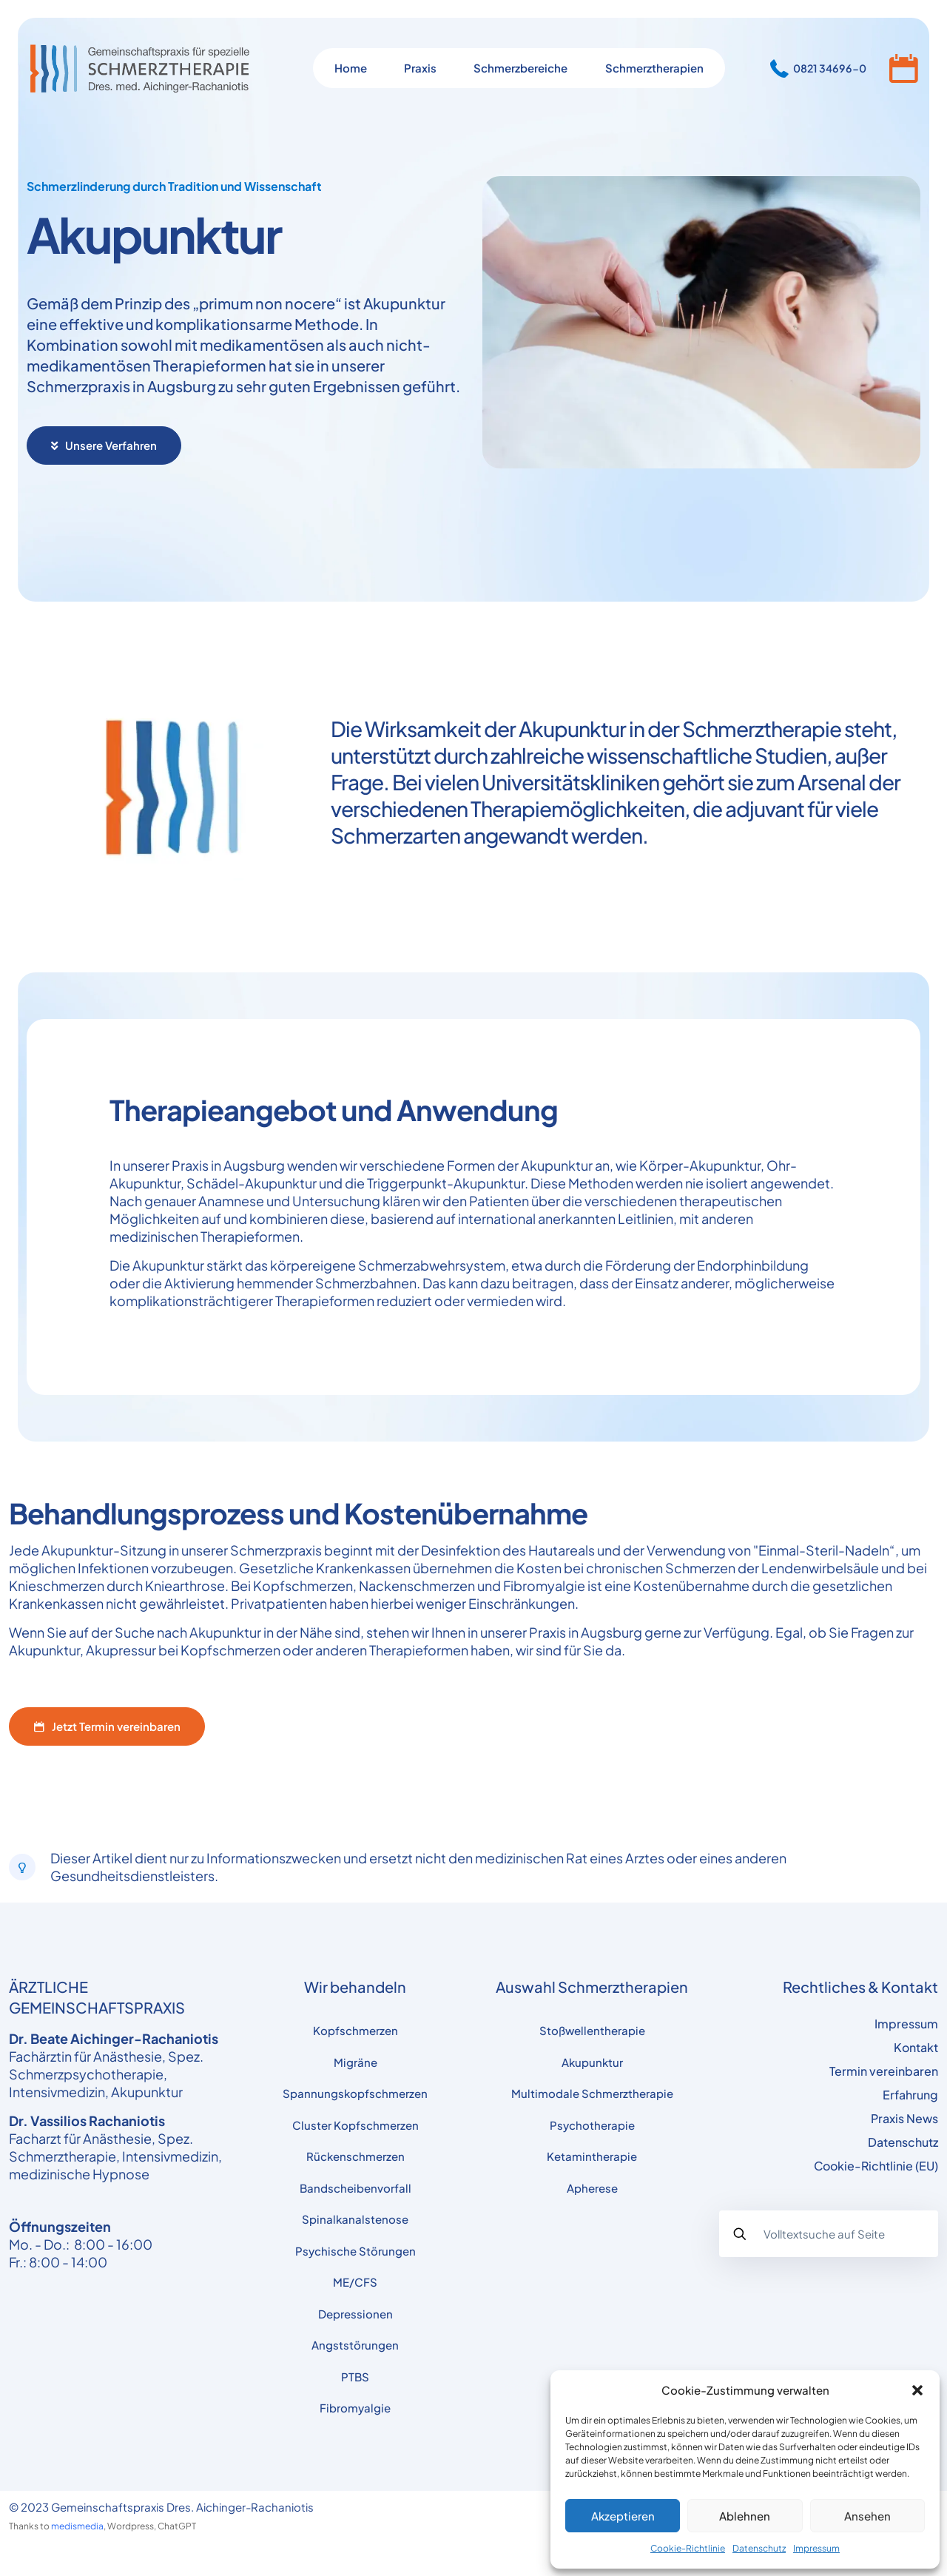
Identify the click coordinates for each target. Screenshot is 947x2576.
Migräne (355, 2062)
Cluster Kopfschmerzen (355, 2125)
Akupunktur (592, 2062)
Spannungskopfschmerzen (355, 2093)
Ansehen (867, 2516)
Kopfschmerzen (355, 2030)
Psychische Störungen (355, 2251)
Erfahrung (910, 2094)
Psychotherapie (592, 2125)
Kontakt (916, 2047)
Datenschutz (759, 2548)
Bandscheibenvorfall (355, 2188)
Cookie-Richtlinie (687, 2548)
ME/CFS (355, 2282)
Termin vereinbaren (883, 2071)
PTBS (355, 2377)
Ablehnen (744, 2516)
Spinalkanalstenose (355, 2219)
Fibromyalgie (355, 2408)
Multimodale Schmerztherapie (592, 2093)
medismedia (77, 2526)
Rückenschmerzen (355, 2156)
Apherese (592, 2188)
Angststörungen (355, 2345)
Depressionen (355, 2314)
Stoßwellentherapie (592, 2030)
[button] (917, 2390)
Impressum (816, 2548)
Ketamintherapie (592, 2156)
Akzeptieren (623, 2516)
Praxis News (904, 2118)
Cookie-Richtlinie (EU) (876, 2165)
